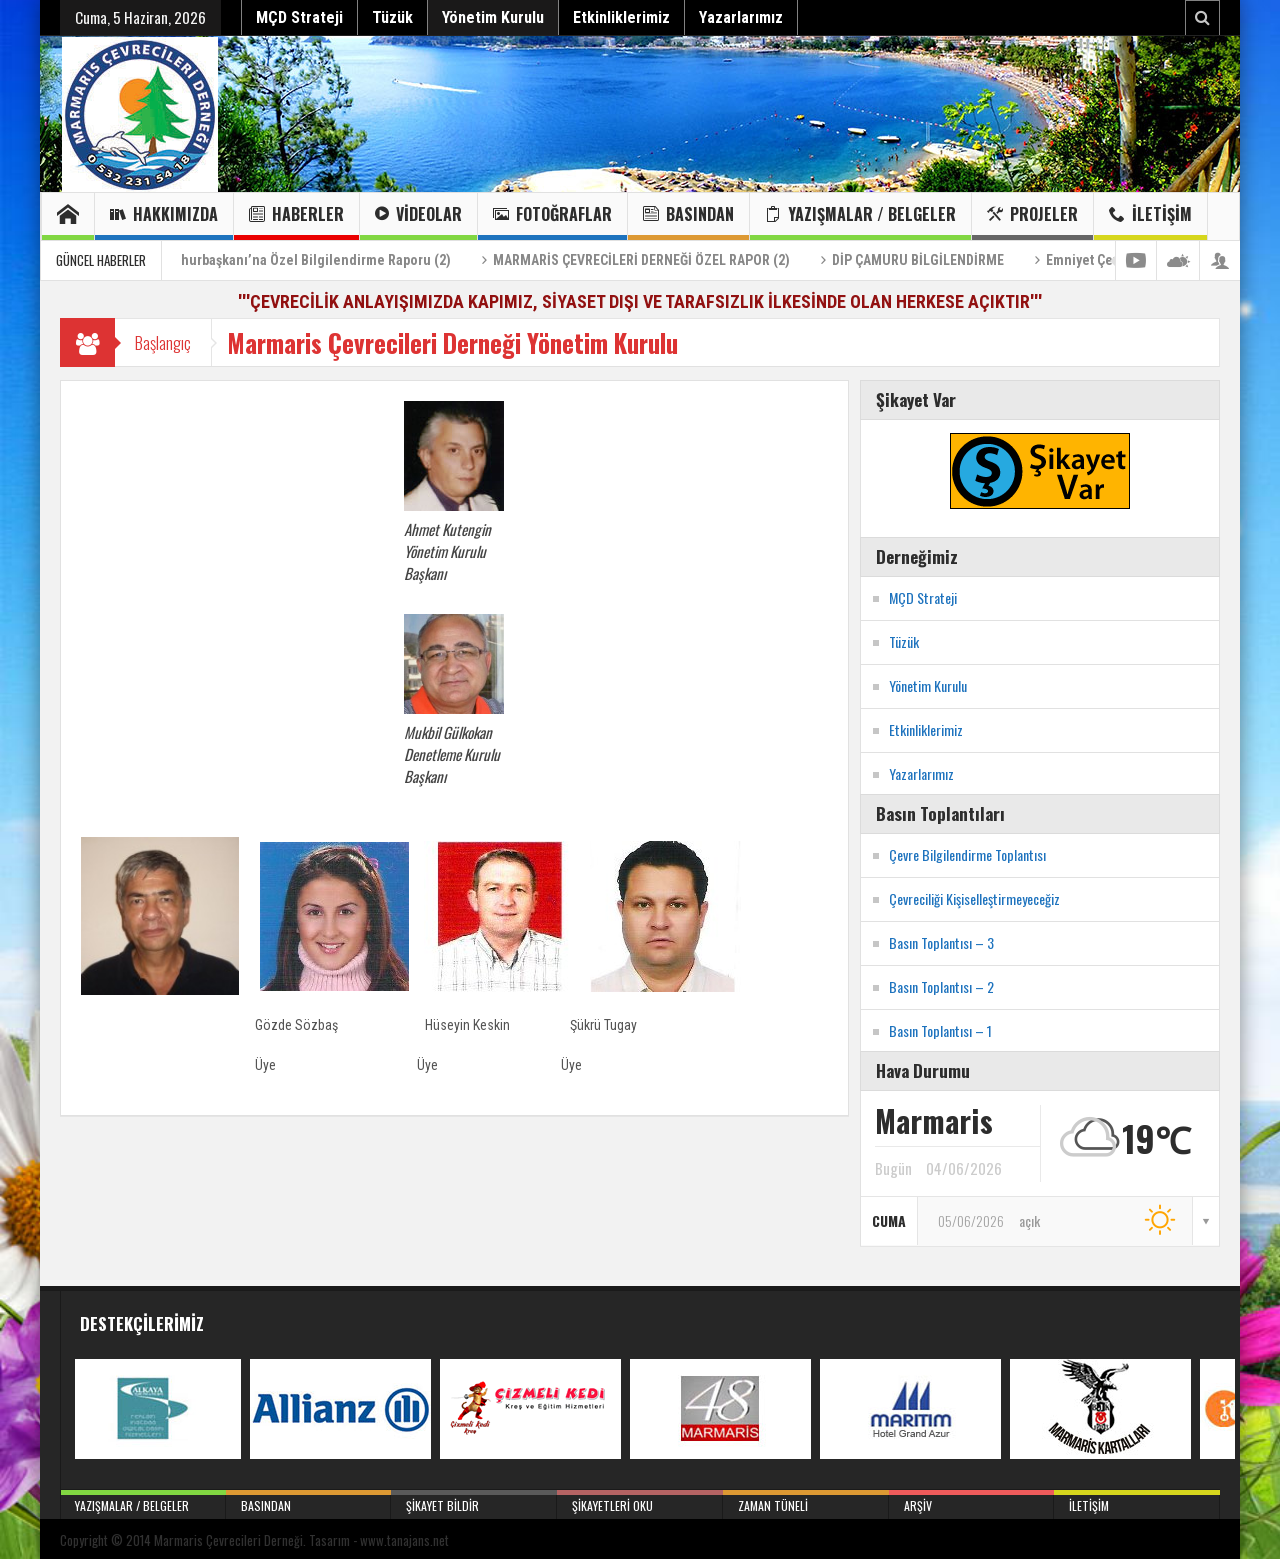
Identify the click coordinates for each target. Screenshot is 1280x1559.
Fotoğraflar (552, 216)
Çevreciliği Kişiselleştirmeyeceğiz (974, 898)
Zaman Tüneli (806, 1502)
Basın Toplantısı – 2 (941, 986)
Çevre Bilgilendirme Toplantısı (967, 854)
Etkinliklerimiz (621, 17)
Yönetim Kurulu (493, 17)
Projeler (1032, 216)
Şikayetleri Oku (640, 1502)
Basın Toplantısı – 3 (941, 942)
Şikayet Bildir (474, 1502)
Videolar (418, 216)
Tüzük (392, 17)
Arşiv (972, 1502)
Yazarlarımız (741, 17)
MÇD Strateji (299, 17)
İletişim (1150, 216)
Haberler (296, 216)
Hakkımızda (164, 216)
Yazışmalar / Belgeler (860, 216)
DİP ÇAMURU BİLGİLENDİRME (942, 260)
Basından (688, 216)
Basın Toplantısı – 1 (940, 1030)
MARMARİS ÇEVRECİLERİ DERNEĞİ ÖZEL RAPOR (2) (665, 260)
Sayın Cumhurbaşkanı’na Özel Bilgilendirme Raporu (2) (308, 260)
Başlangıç (163, 342)
